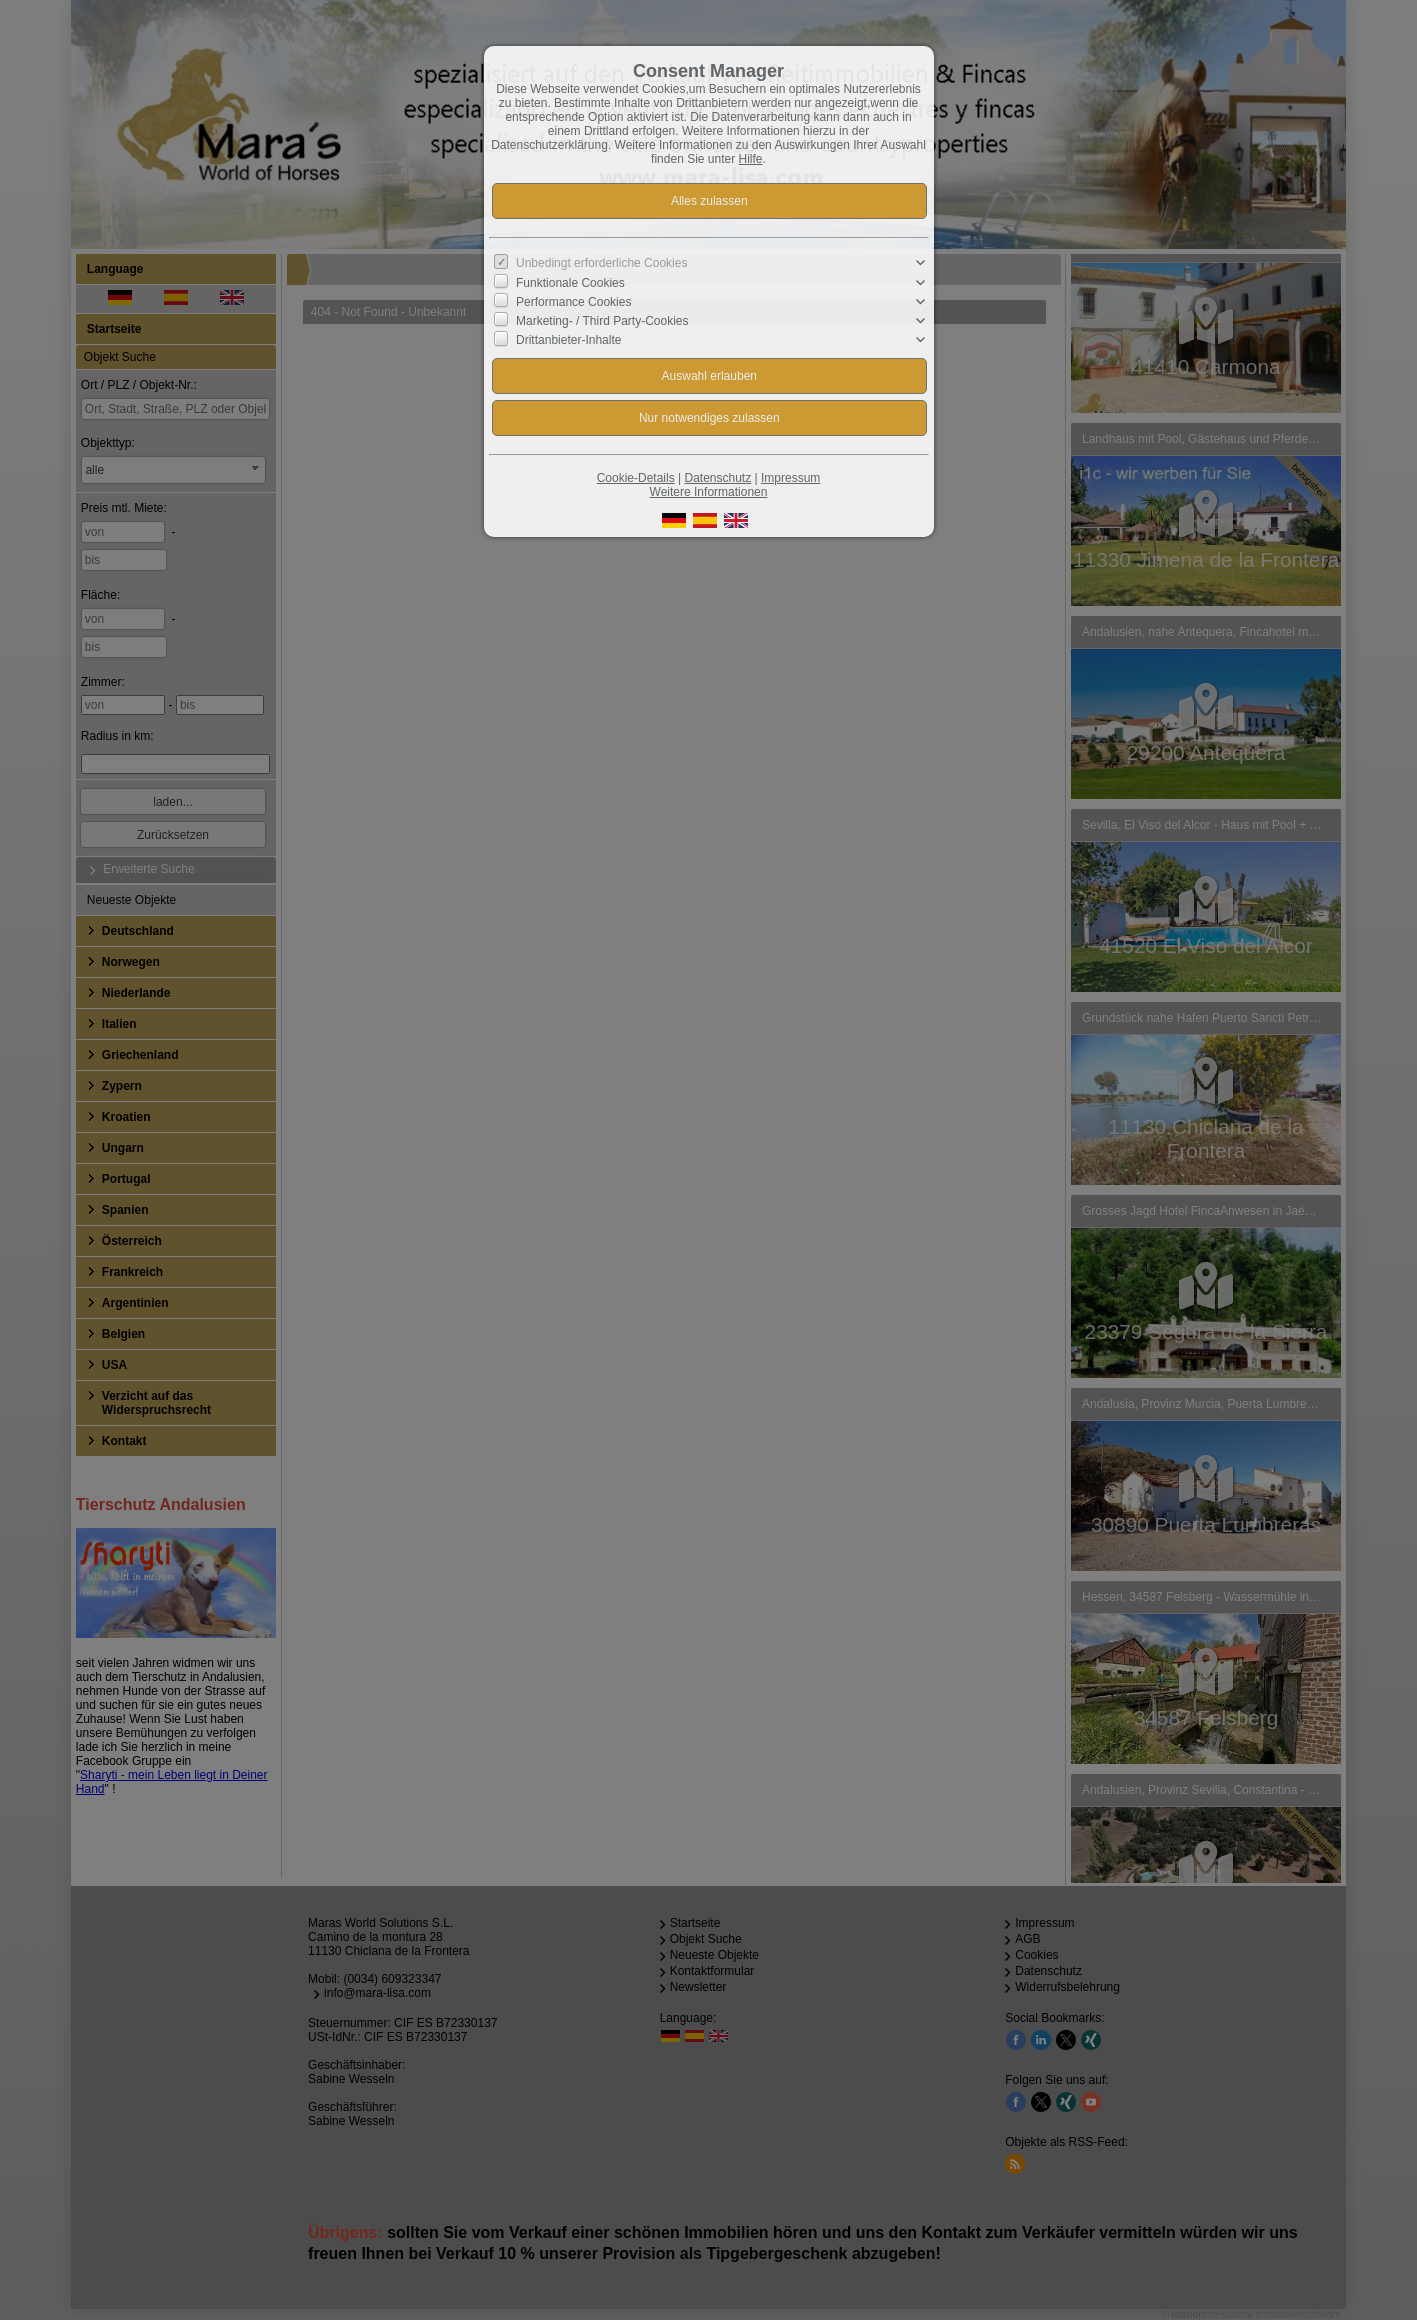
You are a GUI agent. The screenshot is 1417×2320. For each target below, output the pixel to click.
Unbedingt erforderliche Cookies (601, 263)
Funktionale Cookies (570, 282)
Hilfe (751, 159)
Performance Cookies (573, 302)
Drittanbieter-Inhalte (568, 340)
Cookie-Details (636, 478)
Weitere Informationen (709, 492)
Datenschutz (717, 478)
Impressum (790, 478)
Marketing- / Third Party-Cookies (602, 321)
